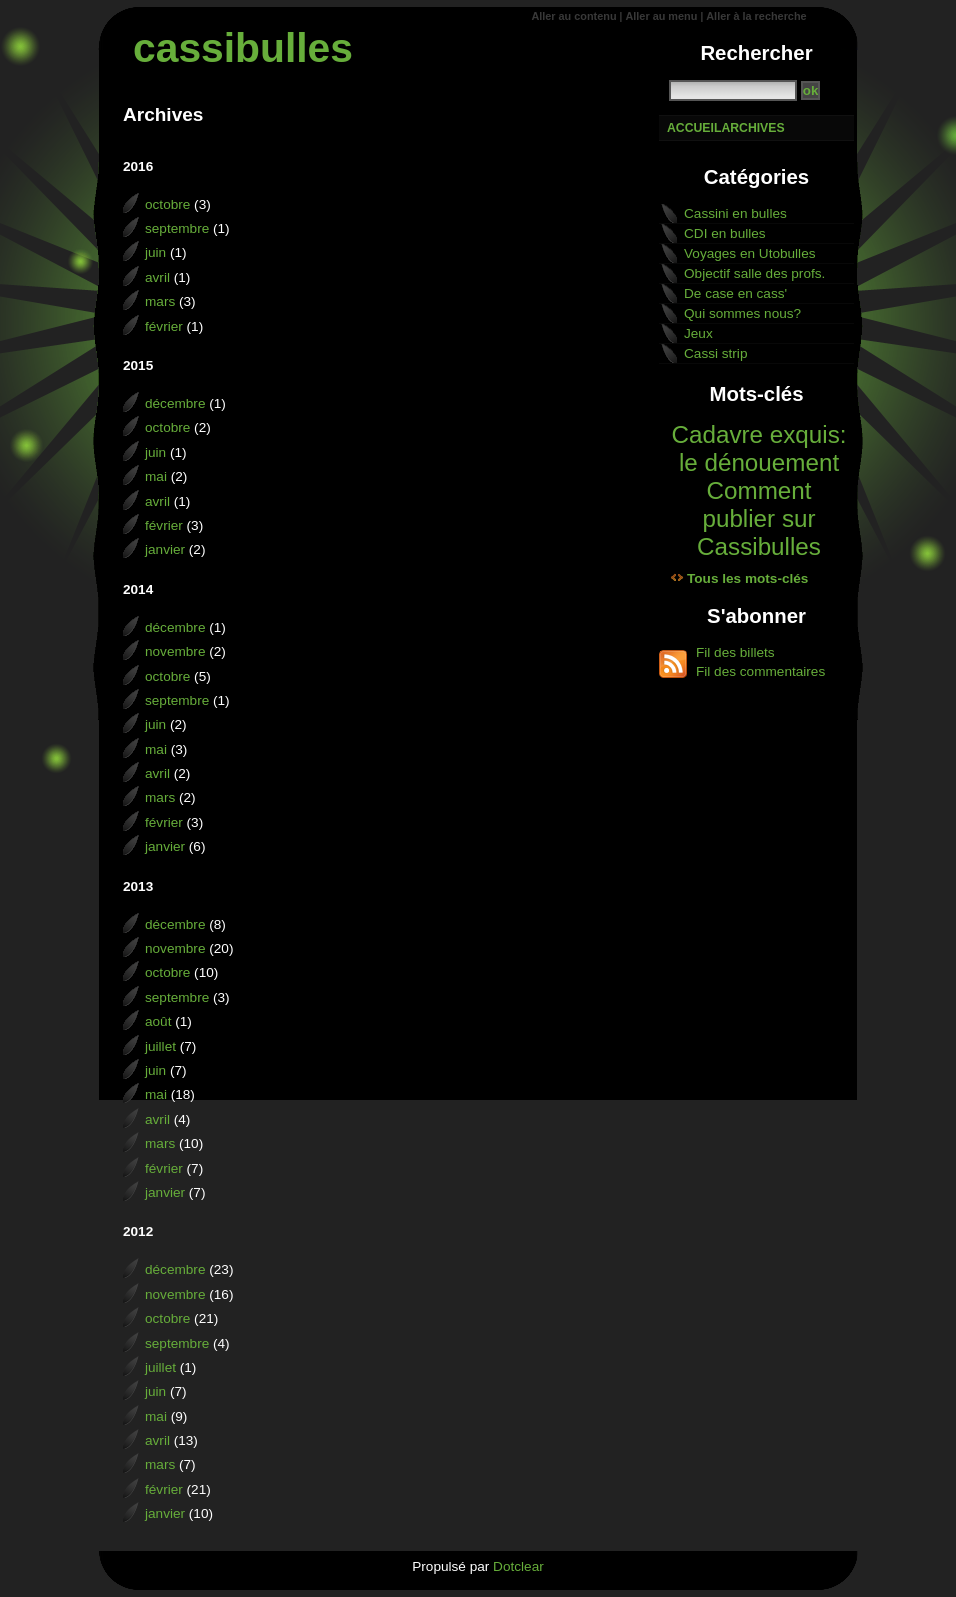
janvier (165, 549)
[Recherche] (733, 90)
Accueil (694, 128)
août (158, 1021)
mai (156, 476)
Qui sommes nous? (742, 313)
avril (157, 277)
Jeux (698, 333)
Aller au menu (661, 16)
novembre (175, 651)
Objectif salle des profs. (754, 273)
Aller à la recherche (756, 16)
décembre (175, 403)
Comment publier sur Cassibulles (759, 518)
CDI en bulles (725, 233)
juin (155, 252)
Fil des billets (735, 652)
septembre (177, 228)
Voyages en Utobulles (750, 253)
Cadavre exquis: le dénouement (758, 448)
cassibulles (243, 48)
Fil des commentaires (760, 671)
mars (160, 301)
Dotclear (518, 1566)
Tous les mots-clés (747, 578)
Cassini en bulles (735, 213)
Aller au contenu (573, 16)
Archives (752, 128)
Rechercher (756, 53)
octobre (167, 204)
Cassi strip (715, 353)
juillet (160, 1046)
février (164, 326)
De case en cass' (735, 293)
